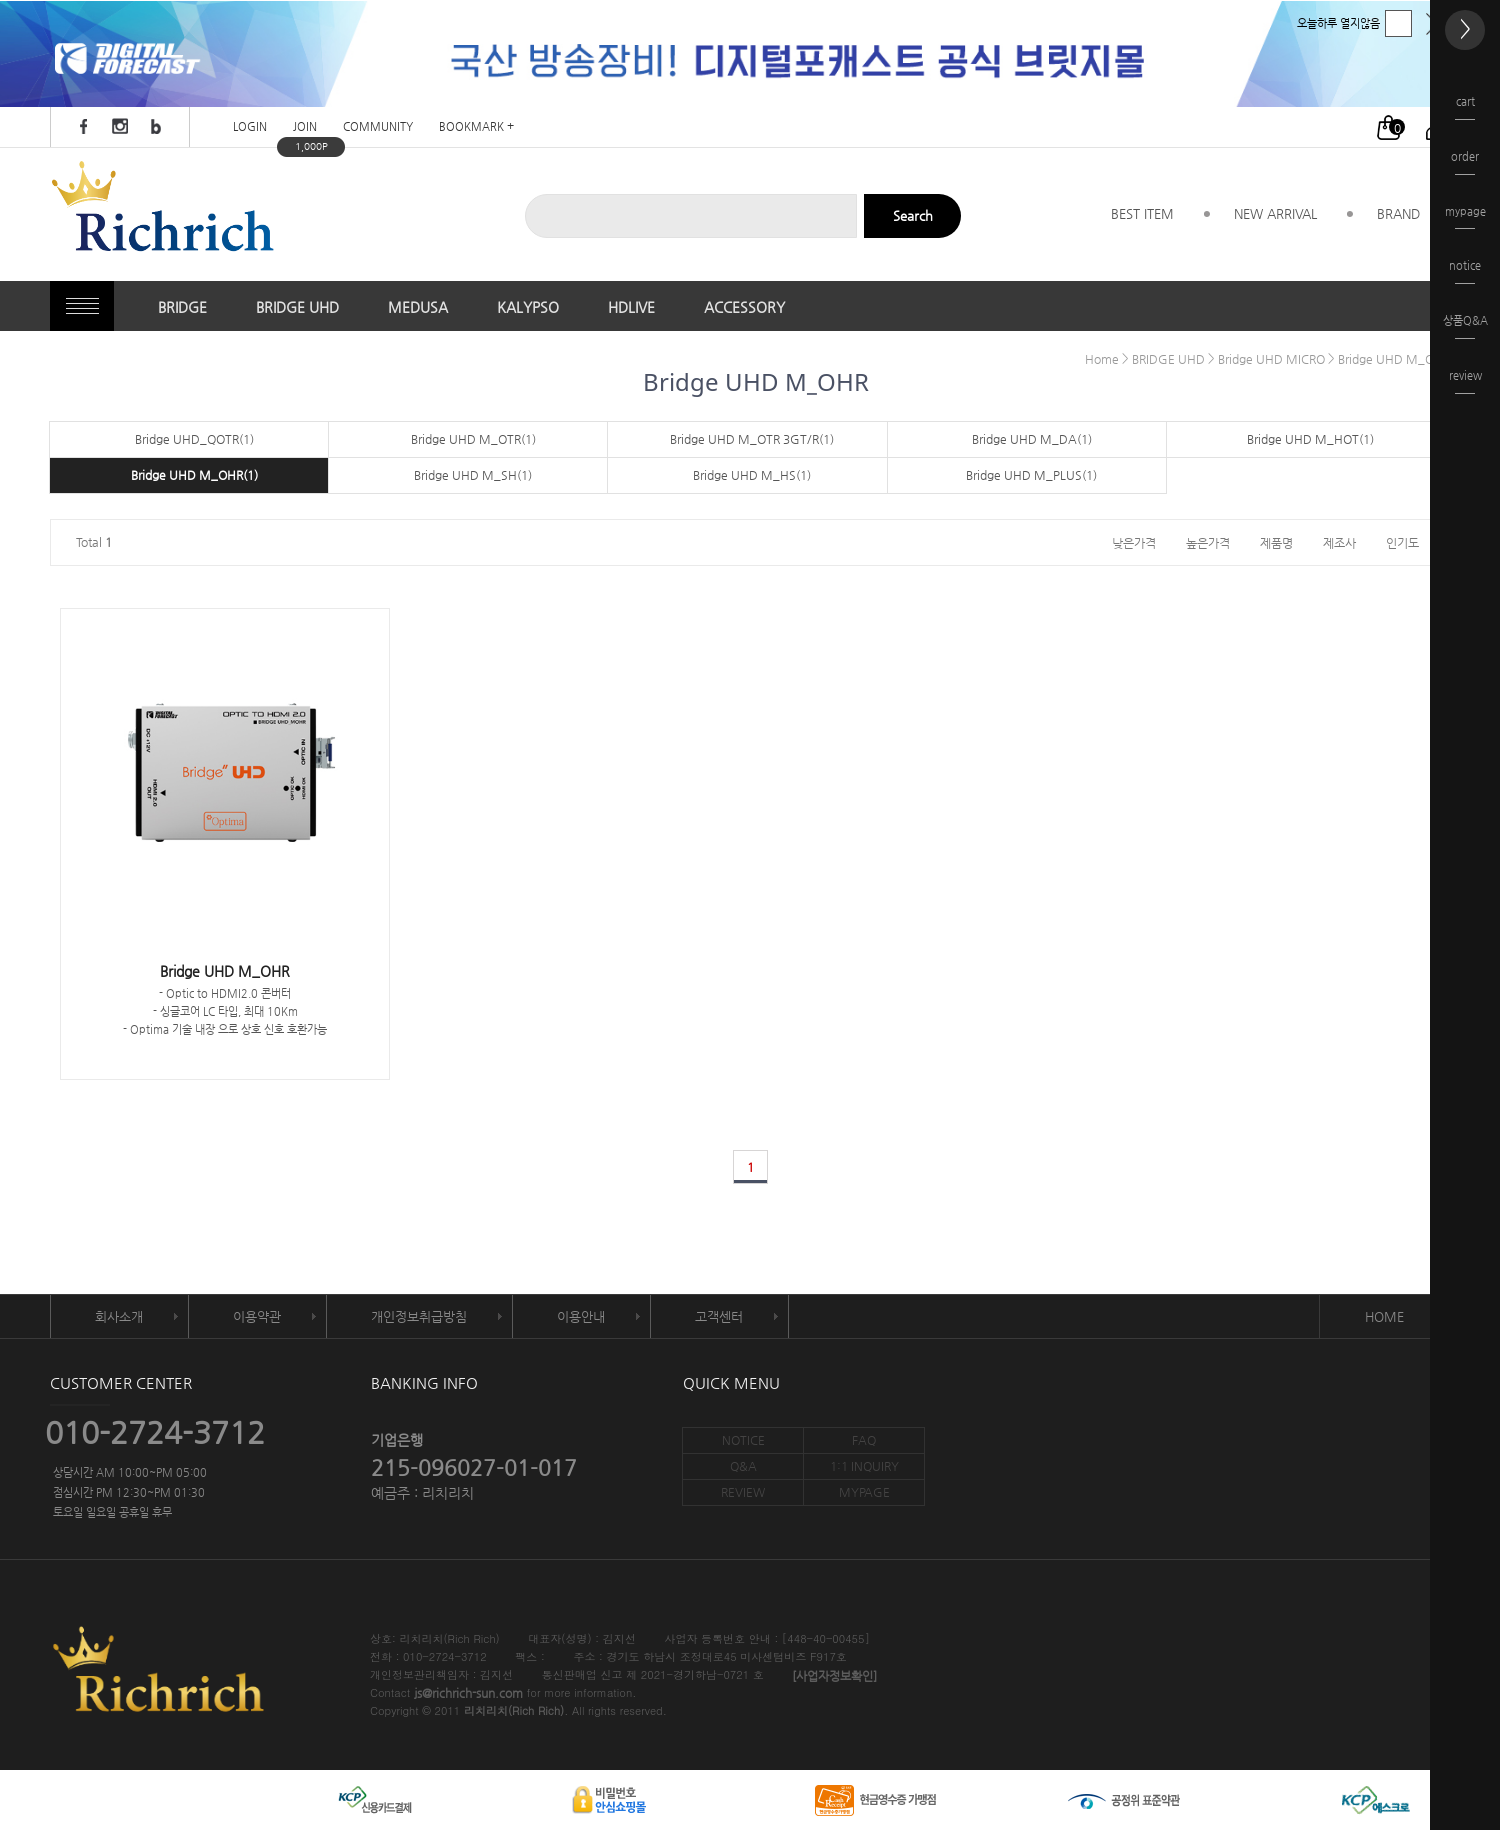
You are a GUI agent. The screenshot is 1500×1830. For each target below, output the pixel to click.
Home (1102, 359)
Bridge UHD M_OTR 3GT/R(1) (752, 439)
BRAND (1398, 213)
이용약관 (257, 1316)
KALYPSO (528, 307)
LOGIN (250, 127)
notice (1465, 271)
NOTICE (743, 1440)
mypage (1465, 217)
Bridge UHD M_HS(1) (752, 475)
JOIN (305, 127)
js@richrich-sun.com (468, 1694)
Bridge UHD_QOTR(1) (194, 439)
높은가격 (1208, 542)
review (1465, 381)
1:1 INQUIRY (864, 1466)
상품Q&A (1465, 326)
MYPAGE (864, 1492)
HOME (1384, 1316)
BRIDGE (182, 307)
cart (1465, 107)
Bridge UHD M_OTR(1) (473, 439)
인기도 (1402, 542)
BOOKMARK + (476, 127)
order (1465, 162)
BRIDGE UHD (297, 307)
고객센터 (719, 1316)
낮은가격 (1134, 542)
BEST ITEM (1142, 213)
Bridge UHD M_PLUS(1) (1031, 475)
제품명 (1276, 542)
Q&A (743, 1466)
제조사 (1339, 542)
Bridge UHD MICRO (1271, 359)
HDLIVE (631, 307)
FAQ (864, 1440)
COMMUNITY (378, 127)
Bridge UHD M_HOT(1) (1310, 439)
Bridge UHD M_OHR (1394, 359)
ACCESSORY (744, 307)
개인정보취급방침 (419, 1316)
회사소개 (119, 1316)
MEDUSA (418, 307)
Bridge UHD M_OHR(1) (194, 475)
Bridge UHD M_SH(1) (473, 475)
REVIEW (743, 1492)
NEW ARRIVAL (1275, 213)
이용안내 (581, 1316)
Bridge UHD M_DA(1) (1032, 439)
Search (913, 215)
